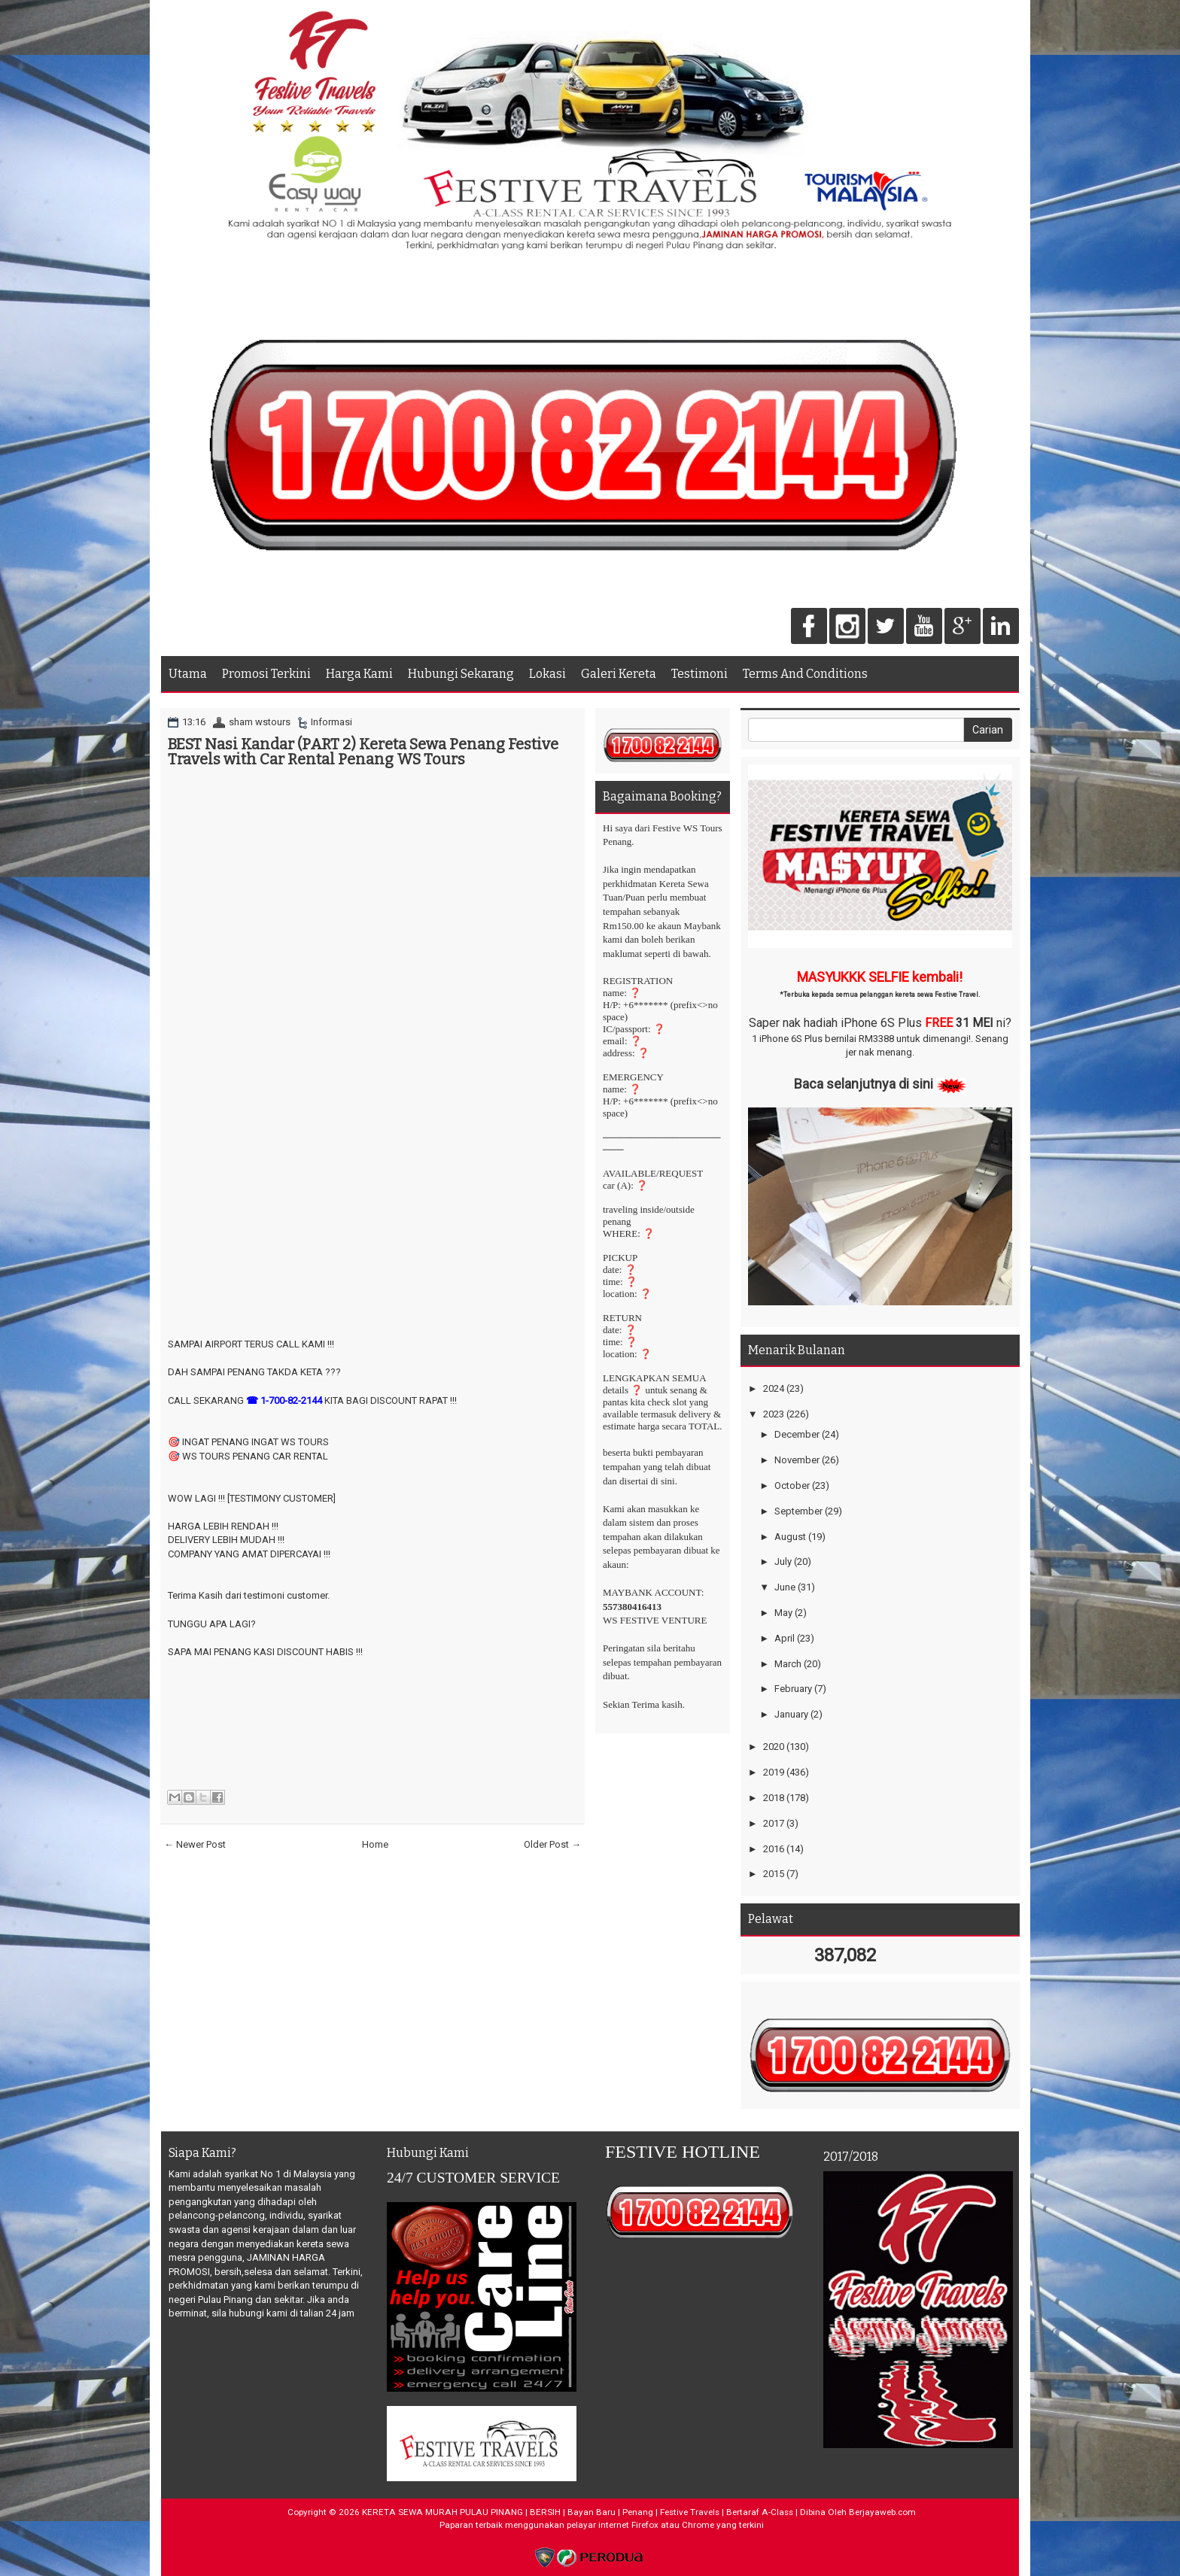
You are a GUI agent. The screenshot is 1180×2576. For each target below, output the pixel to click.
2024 (773, 1388)
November (797, 1460)
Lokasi (547, 674)
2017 (773, 1823)
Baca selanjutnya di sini (863, 1084)
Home (375, 1844)
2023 (773, 1414)
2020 (773, 1746)
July (783, 1561)
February (793, 1688)
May (783, 1612)
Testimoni (699, 674)
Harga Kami (359, 674)
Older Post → (552, 1844)
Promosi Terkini (266, 674)
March (787, 1663)
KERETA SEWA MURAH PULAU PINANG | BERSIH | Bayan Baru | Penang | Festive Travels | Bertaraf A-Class (577, 2512)
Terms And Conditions (805, 674)
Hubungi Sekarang (461, 674)
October (792, 1485)
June (784, 1587)
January (791, 1714)
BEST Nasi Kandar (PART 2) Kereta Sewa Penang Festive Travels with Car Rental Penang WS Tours (363, 751)
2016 (773, 1849)
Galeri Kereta (618, 674)
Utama (188, 674)
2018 (773, 1797)
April (784, 1638)
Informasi (331, 722)
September (798, 1511)
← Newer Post (195, 1844)
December (797, 1434)
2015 (773, 1873)
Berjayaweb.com (882, 2512)
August (790, 1536)
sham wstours (259, 722)
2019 (773, 1772)
